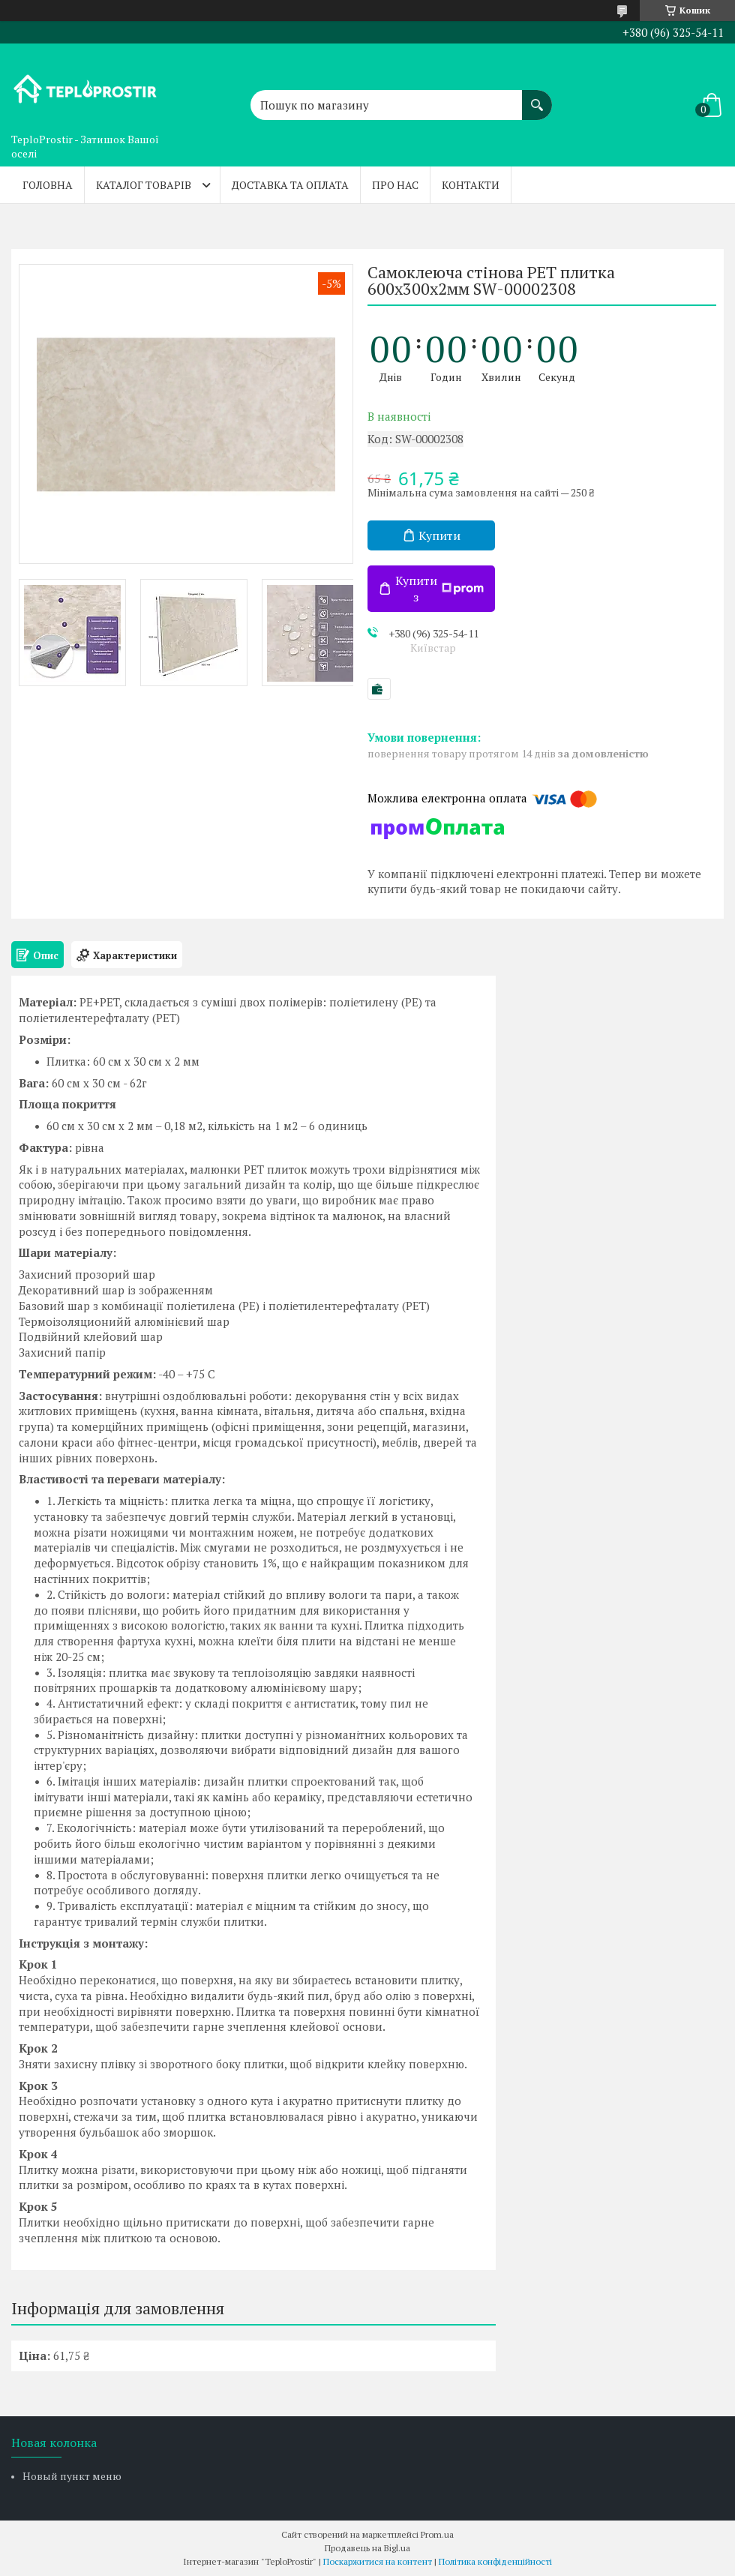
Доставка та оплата (290, 185)
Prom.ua (437, 2534)
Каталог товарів (143, 185)
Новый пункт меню (72, 2476)
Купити (439, 535)
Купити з (439, 588)
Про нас (395, 185)
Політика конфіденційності (495, 2561)
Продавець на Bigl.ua (367, 2548)
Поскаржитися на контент (377, 2561)
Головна (47, 185)
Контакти (471, 185)
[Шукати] (537, 97)
